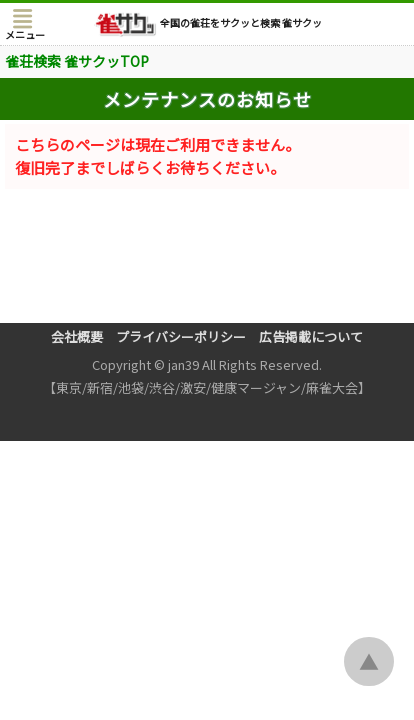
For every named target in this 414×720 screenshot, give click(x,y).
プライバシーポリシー (181, 336)
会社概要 (77, 336)
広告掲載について (311, 336)
